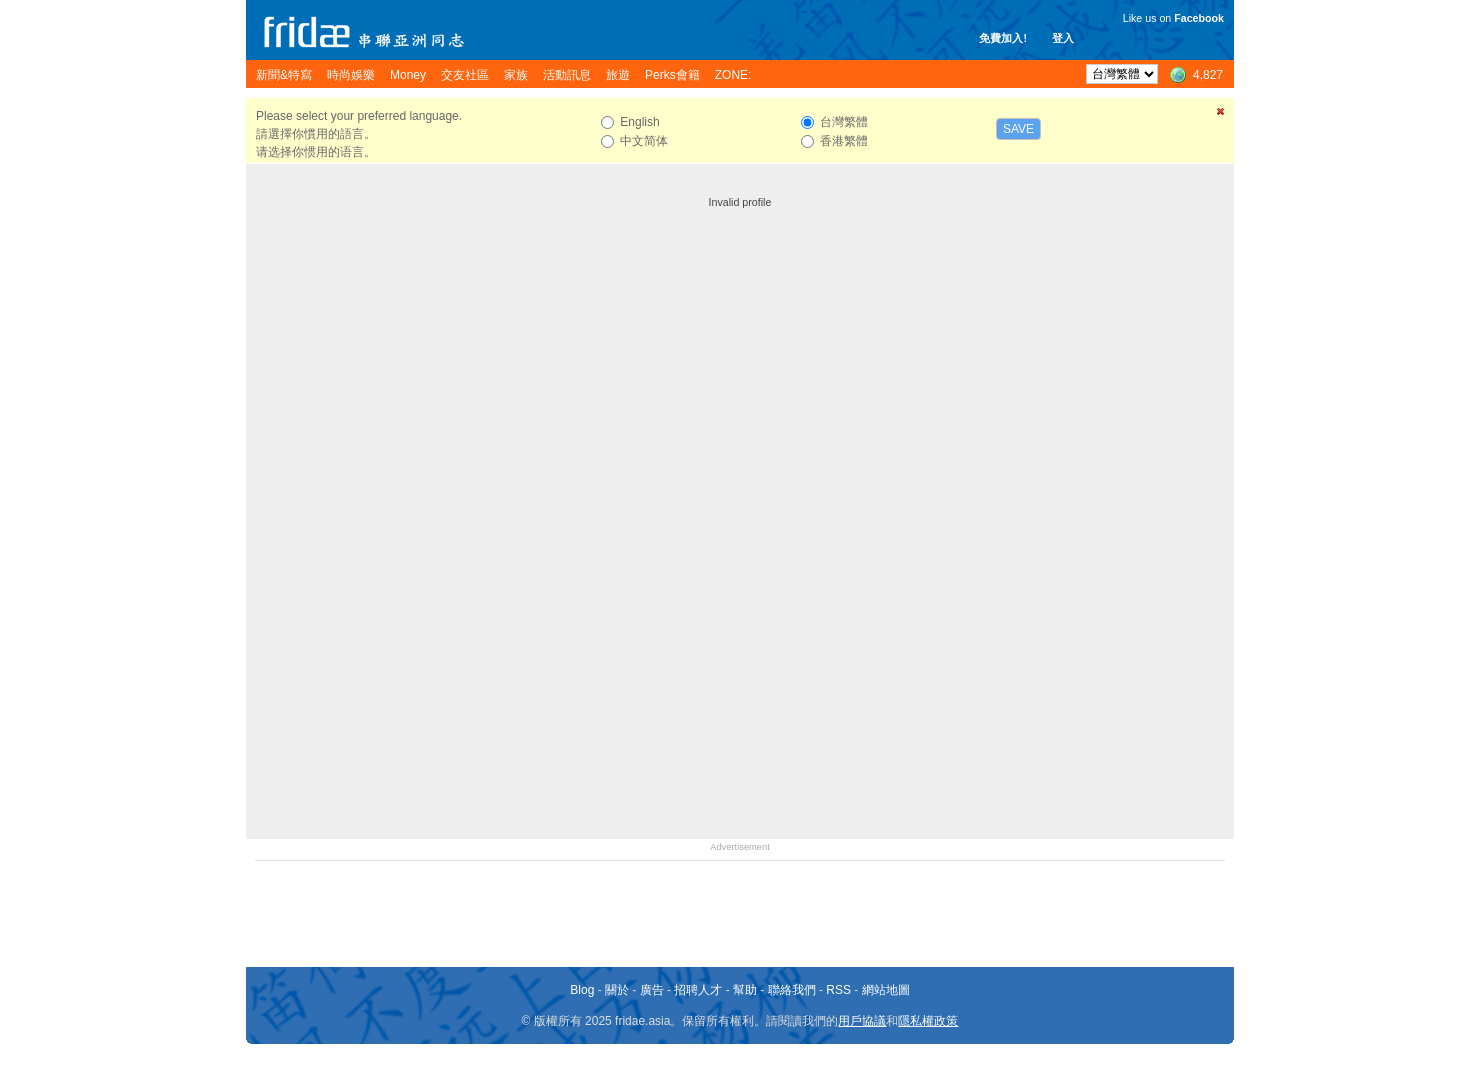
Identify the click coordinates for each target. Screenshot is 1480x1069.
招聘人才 (698, 990)
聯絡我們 (792, 990)
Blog (582, 990)
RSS (838, 990)
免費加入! (1003, 38)
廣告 (652, 990)
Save (1018, 129)
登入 (1063, 38)
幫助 (745, 990)
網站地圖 (886, 990)
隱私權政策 (928, 1021)
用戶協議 (862, 1021)
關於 (617, 990)
